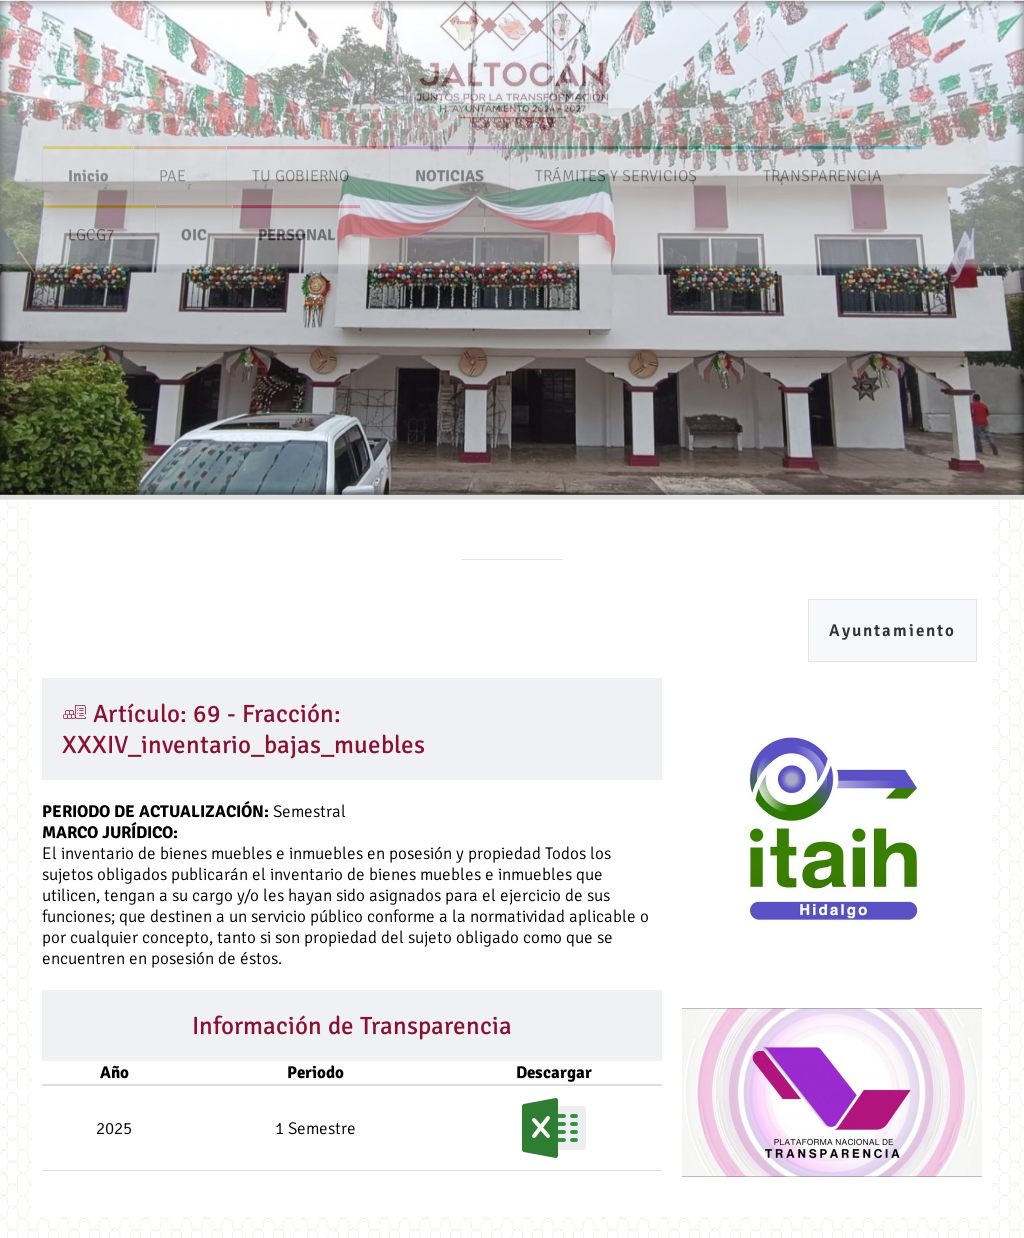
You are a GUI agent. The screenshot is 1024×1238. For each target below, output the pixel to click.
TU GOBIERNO (300, 172)
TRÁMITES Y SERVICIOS (616, 172)
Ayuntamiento (892, 630)
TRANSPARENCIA (822, 172)
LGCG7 (91, 231)
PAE (172, 172)
